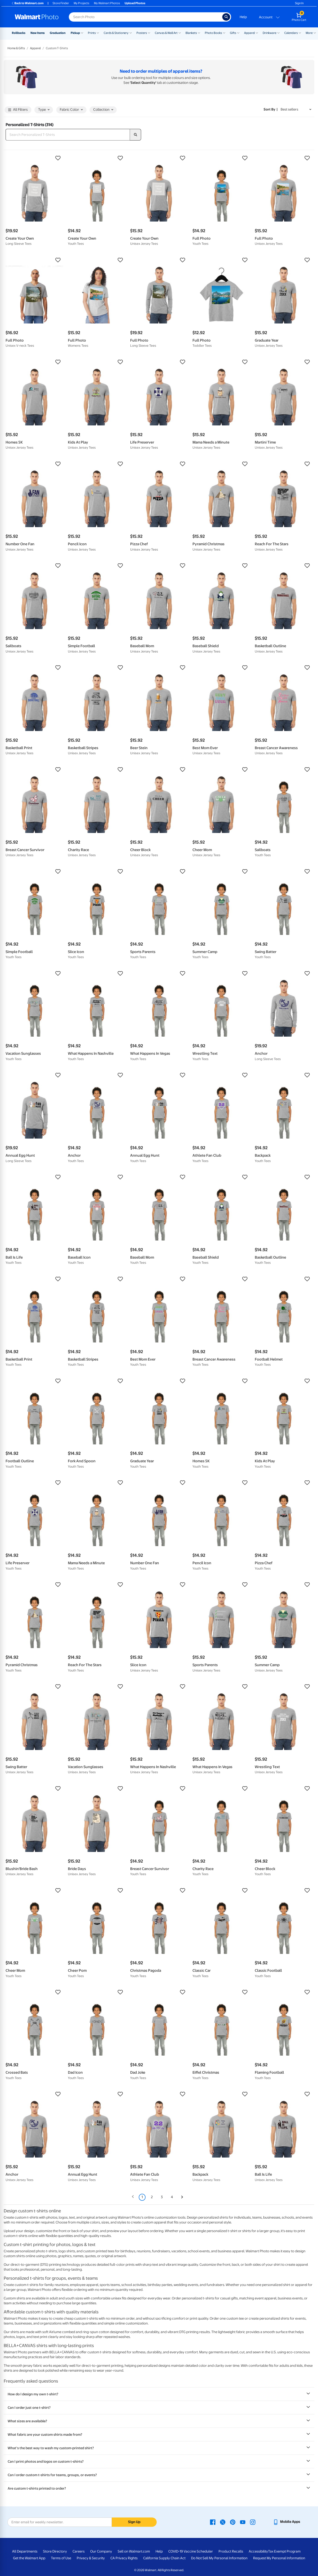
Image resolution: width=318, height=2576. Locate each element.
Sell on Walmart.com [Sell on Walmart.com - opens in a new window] (134, 2551)
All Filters (18, 110)
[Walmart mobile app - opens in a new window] (286, 2522)
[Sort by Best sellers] (296, 109)
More (309, 33)
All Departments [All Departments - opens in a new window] (24, 2551)
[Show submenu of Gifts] (238, 32)
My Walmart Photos (107, 3)
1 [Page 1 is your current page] (142, 2197)
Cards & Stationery (116, 33)
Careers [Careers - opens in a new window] (79, 2551)
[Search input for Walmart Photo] (145, 17)
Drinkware (269, 33)
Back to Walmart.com (27, 3)
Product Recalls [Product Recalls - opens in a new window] (231, 2551)
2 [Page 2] (152, 2197)
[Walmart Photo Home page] (36, 17)
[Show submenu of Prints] (97, 32)
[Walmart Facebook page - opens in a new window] (212, 2522)
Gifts (233, 33)
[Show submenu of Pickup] (82, 32)
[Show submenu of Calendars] (299, 32)
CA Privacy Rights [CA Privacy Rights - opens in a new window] (124, 2558)
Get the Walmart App (29, 2558)
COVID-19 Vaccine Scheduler (190, 2551)
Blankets (191, 33)
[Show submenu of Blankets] (199, 32)
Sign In (299, 3)
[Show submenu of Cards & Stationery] (130, 32)
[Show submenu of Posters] (149, 32)
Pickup (75, 33)
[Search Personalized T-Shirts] (68, 134)
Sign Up (134, 2522)
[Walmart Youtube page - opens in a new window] (242, 2522)
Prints (92, 33)
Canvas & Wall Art (166, 33)
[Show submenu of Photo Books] (224, 32)
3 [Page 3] (162, 2197)
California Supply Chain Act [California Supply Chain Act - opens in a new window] (164, 2558)
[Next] (182, 2197)
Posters (141, 33)
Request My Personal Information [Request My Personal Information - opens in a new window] (279, 2558)
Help (243, 17)
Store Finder (61, 3)
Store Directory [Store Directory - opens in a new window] (55, 2551)
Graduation (58, 33)
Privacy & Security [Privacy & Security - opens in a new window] (91, 2558)
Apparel (249, 33)
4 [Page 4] (172, 2197)
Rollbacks (18, 33)
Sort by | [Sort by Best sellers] (271, 109)
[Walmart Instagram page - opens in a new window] (252, 2522)
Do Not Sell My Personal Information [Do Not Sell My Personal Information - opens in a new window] (219, 2558)
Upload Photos (135, 3)
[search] (135, 134)
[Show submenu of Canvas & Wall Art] (179, 32)
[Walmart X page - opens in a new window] (222, 2522)
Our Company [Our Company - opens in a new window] (101, 2551)
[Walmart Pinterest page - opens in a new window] (232, 2522)
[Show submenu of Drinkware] (278, 32)
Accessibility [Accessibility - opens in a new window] (258, 2551)
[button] (34, 158)
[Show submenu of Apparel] (256, 32)
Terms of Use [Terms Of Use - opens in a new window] (61, 2558)
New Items (37, 33)
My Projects (81, 3)
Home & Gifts (16, 48)
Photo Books (213, 33)
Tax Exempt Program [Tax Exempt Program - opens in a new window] (284, 2551)
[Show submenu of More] (314, 32)
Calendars (291, 33)
